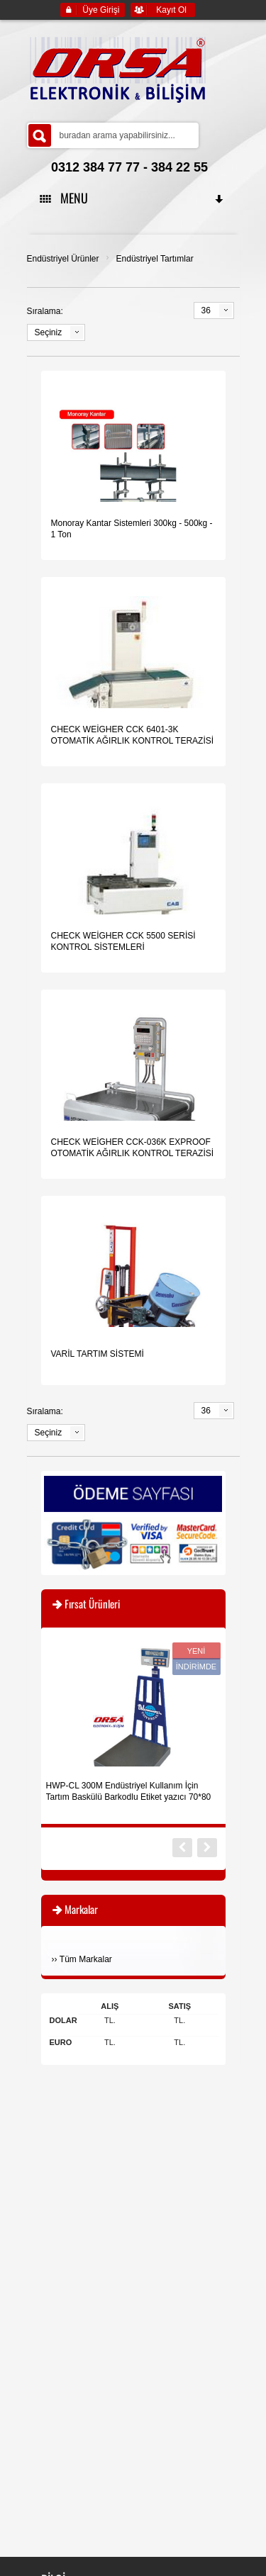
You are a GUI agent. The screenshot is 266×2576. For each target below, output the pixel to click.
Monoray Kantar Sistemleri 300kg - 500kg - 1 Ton (132, 528)
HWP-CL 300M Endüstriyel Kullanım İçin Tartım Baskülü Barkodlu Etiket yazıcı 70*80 (128, 1791)
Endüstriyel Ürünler (63, 259)
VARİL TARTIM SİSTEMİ (97, 1354)
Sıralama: (45, 311)
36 (206, 310)
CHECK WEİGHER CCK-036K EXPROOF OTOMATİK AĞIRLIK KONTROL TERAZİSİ (132, 1147)
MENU (133, 198)
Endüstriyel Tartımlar (155, 259)
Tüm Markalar (86, 1959)
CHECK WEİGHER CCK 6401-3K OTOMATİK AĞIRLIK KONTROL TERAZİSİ (132, 735)
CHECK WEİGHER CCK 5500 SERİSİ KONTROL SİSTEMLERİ (123, 941)
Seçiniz (48, 332)
